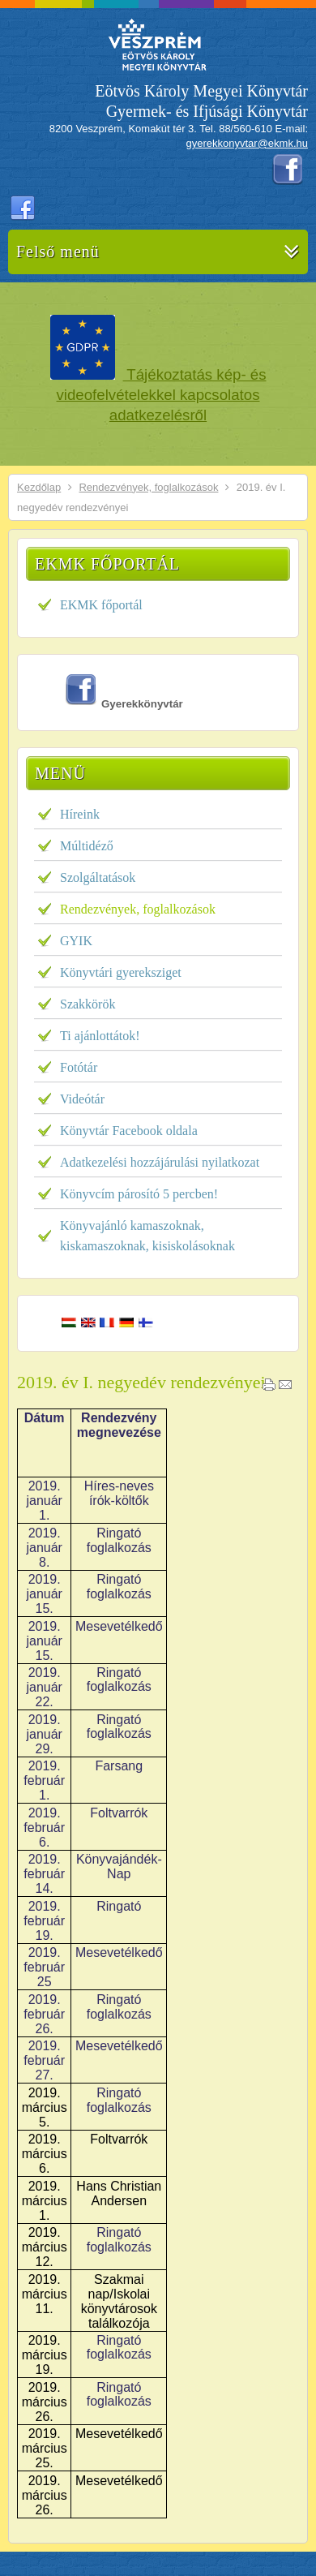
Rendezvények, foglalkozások (148, 487)
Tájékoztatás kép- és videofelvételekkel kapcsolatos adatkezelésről (162, 395)
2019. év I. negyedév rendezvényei (141, 1382)
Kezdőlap (39, 487)
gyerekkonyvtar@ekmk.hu (247, 143)
